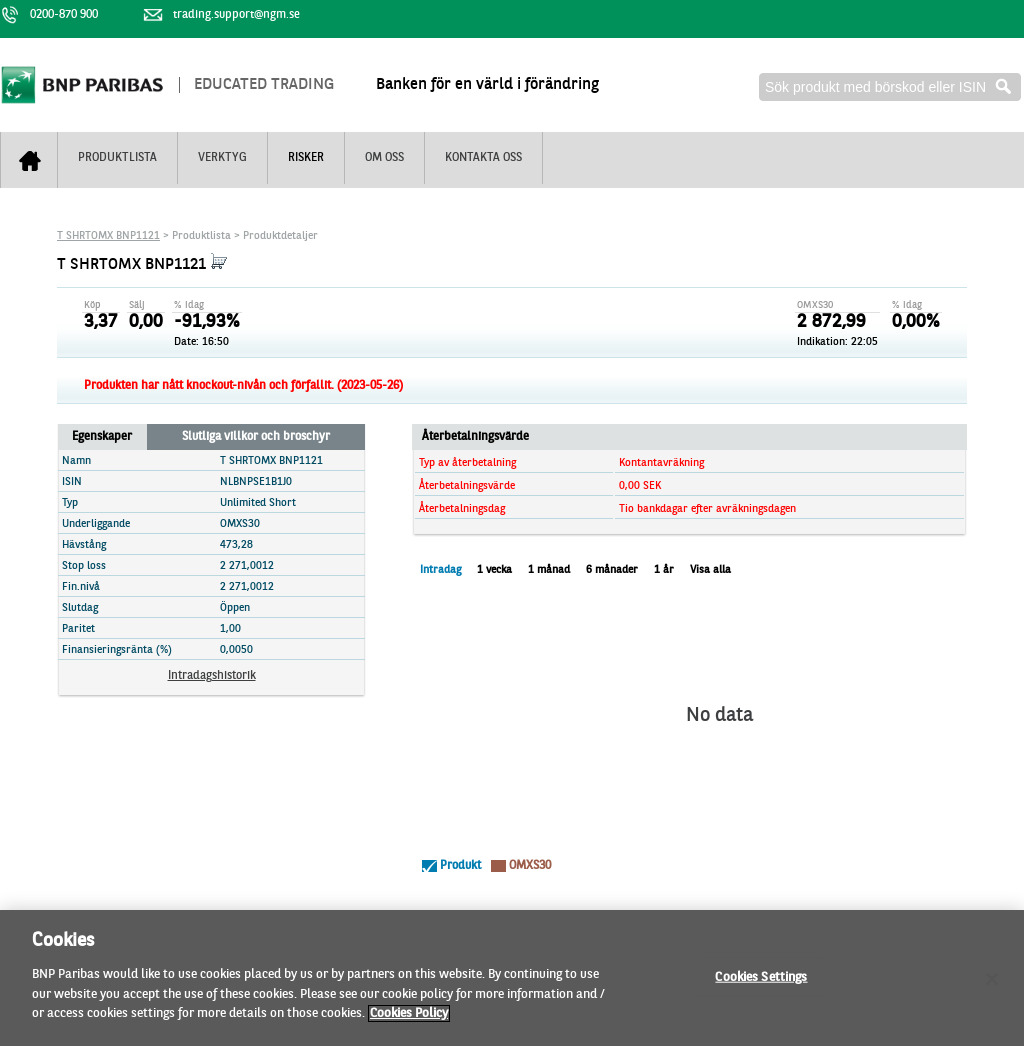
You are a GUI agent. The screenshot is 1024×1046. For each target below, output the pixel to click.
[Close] (992, 985)
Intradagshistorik (212, 676)
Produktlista (117, 158)
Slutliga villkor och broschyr (256, 437)
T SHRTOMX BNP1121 (108, 236)
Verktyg (222, 158)
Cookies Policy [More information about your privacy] (409, 1020)
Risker (306, 158)
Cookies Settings (761, 983)
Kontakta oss (483, 158)
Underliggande (96, 524)
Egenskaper (102, 437)
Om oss (384, 158)
